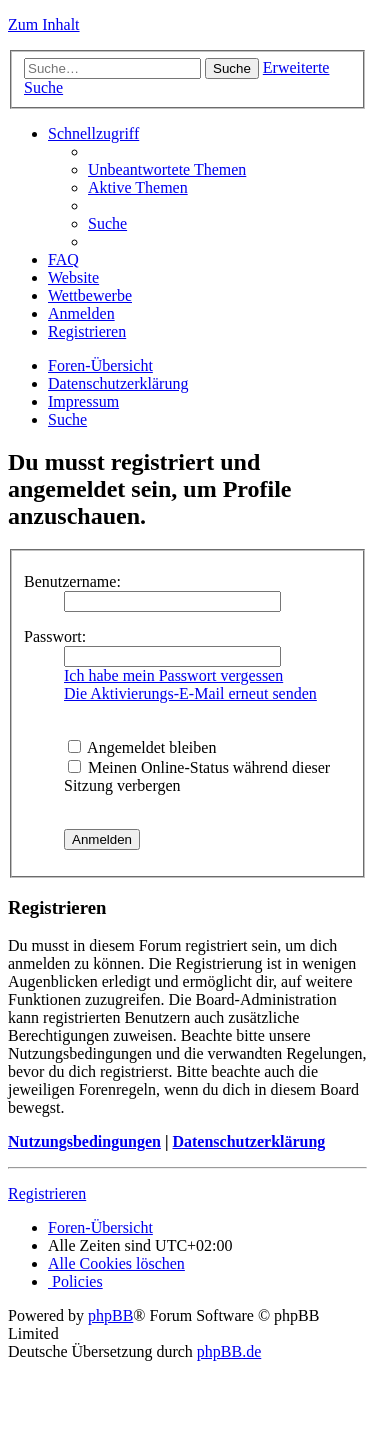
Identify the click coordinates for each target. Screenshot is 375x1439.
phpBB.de (229, 1351)
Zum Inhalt (44, 24)
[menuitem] (167, 169)
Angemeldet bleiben (142, 747)
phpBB (110, 1315)
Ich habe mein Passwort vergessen (173, 675)
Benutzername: (72, 581)
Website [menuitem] (73, 277)
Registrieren (47, 1193)
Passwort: (55, 636)
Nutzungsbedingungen (84, 1141)
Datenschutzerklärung (248, 1141)
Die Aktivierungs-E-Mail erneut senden (190, 693)
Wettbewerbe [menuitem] (90, 295)
